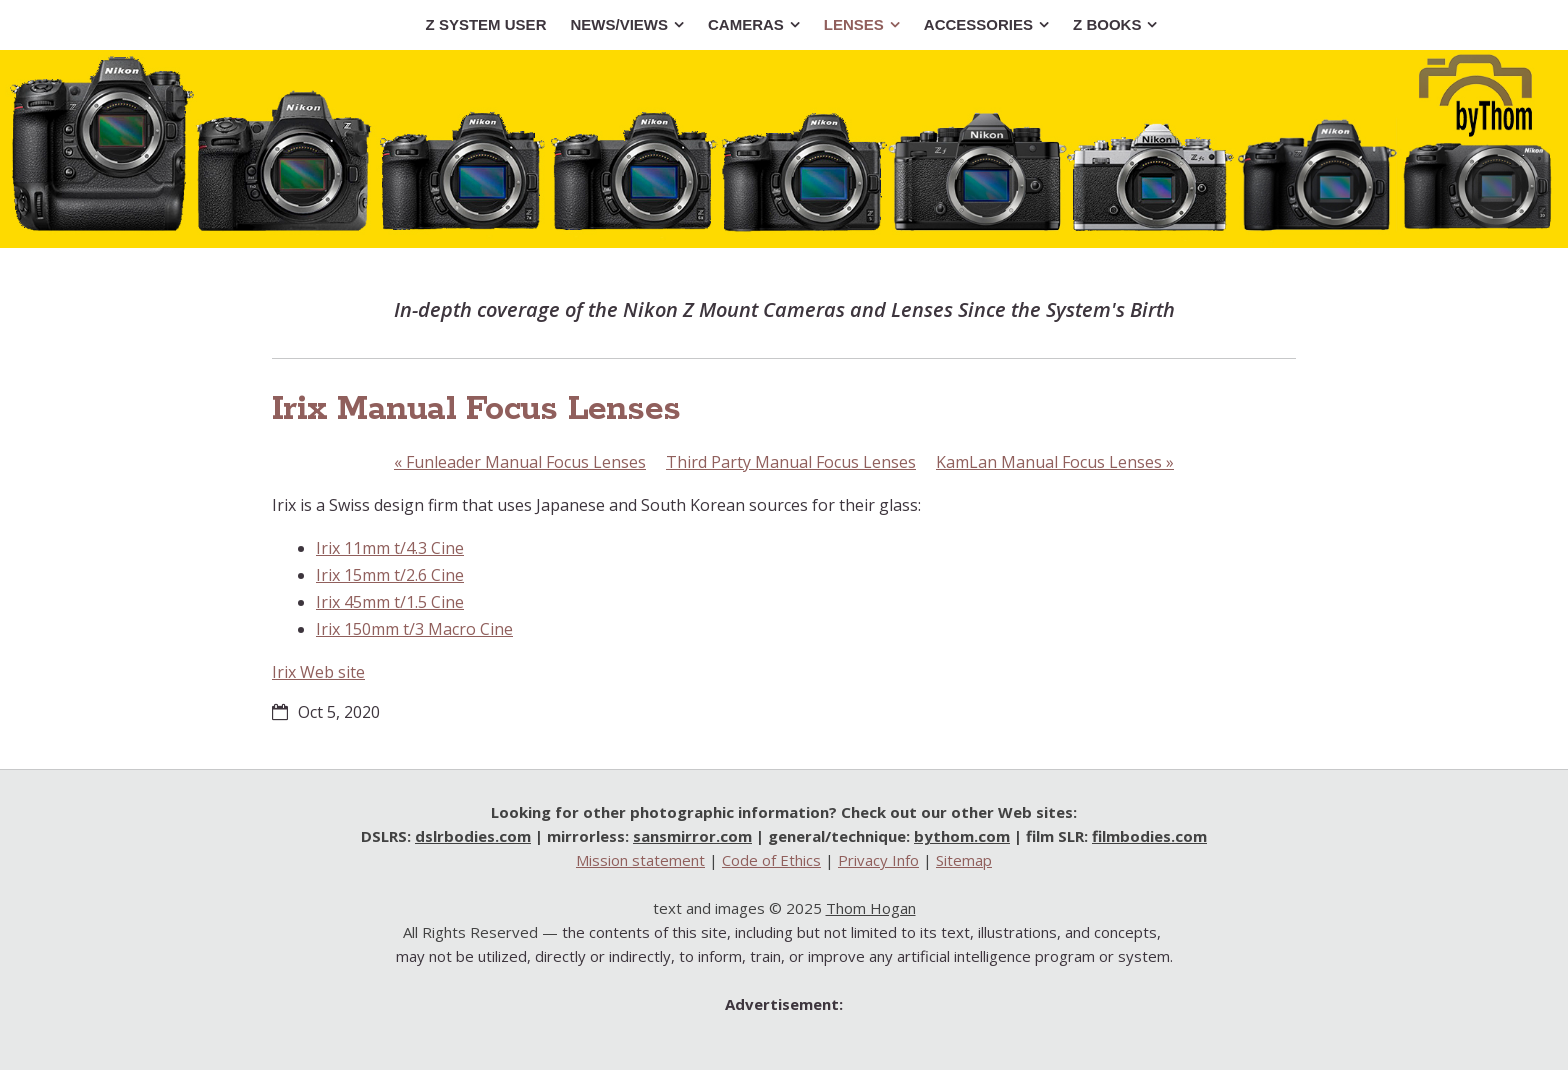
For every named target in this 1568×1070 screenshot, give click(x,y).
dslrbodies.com (473, 836)
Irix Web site (318, 672)
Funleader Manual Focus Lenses (520, 462)
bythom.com (962, 836)
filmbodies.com (1149, 836)
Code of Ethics (771, 860)
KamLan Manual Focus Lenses (1055, 462)
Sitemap (964, 860)
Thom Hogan (871, 908)
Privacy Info (878, 860)
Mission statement (640, 860)
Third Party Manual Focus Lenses (791, 462)
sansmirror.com (692, 836)
